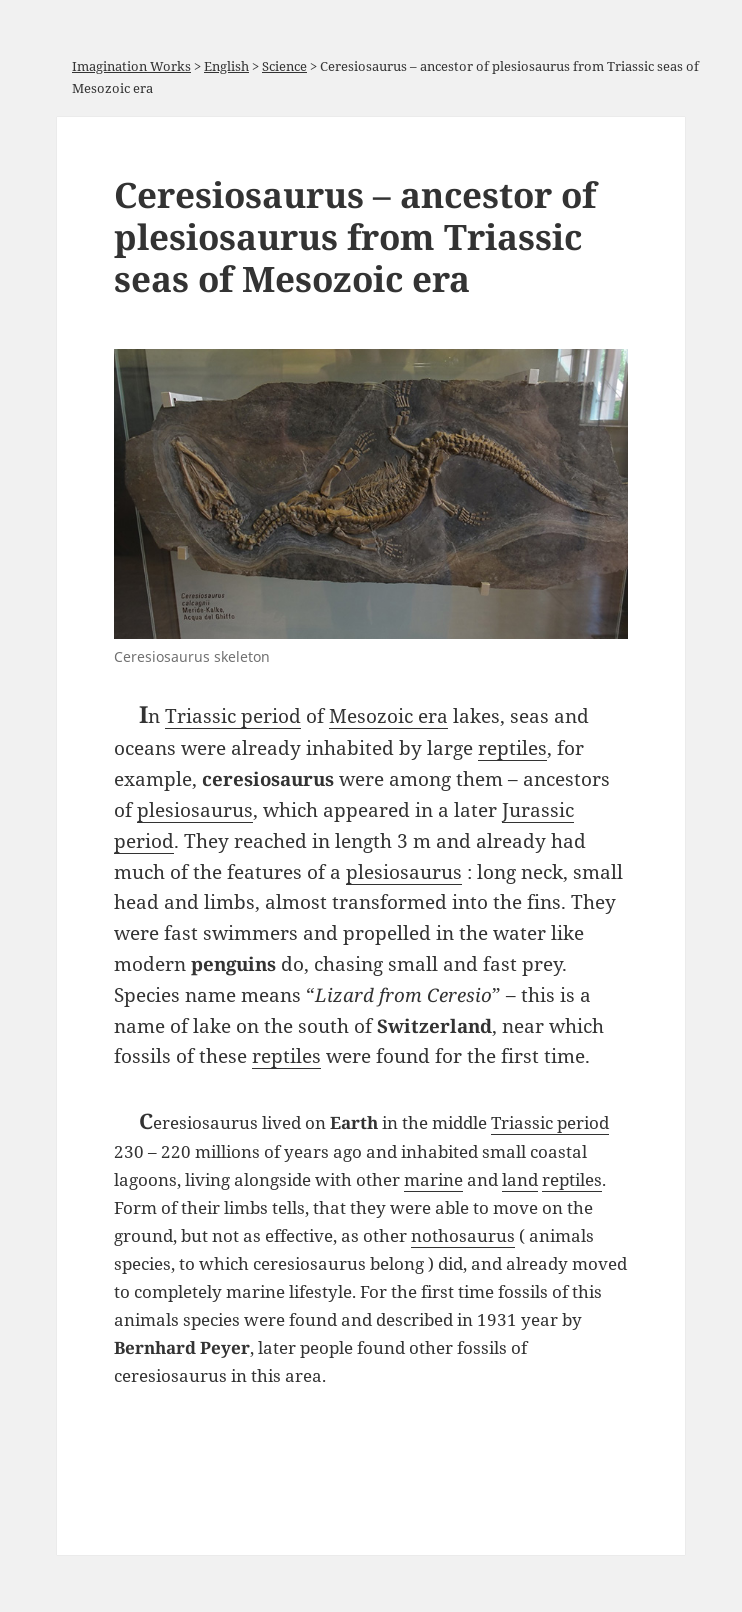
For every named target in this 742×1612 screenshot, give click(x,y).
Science (284, 66)
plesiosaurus (195, 809)
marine (433, 1179)
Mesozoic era (388, 715)
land (520, 1179)
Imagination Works (131, 66)
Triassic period (233, 715)
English (226, 66)
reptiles (512, 747)
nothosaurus (463, 1235)
